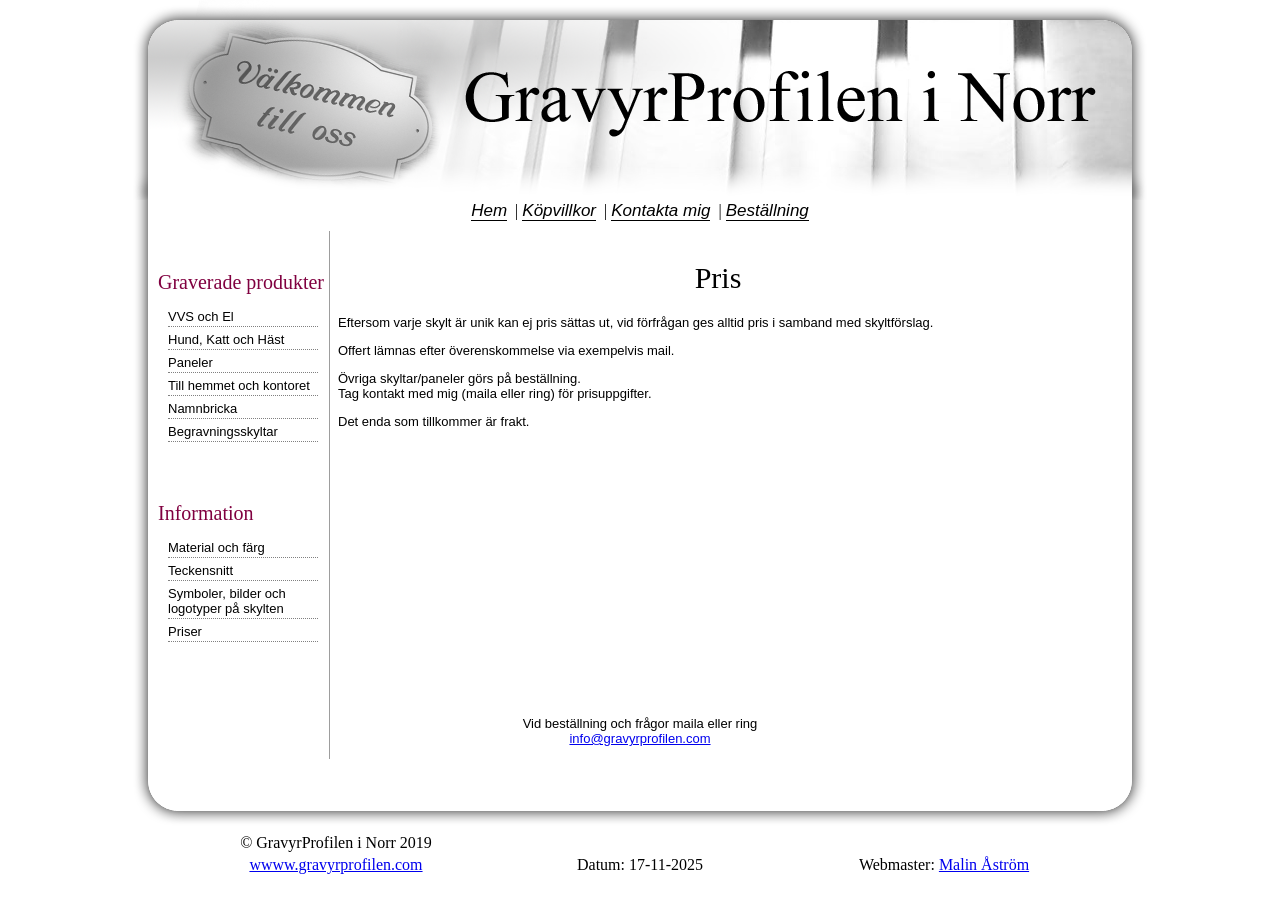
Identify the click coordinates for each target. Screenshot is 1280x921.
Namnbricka (202, 408)
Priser (185, 631)
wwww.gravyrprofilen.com (335, 864)
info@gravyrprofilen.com (639, 738)
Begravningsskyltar (223, 431)
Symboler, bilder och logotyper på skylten (227, 601)
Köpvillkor (559, 210)
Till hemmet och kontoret (239, 385)
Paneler (190, 362)
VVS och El (201, 316)
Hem (489, 210)
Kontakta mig (660, 210)
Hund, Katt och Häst (226, 339)
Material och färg (216, 547)
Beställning (767, 210)
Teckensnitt (200, 570)
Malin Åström (984, 864)
